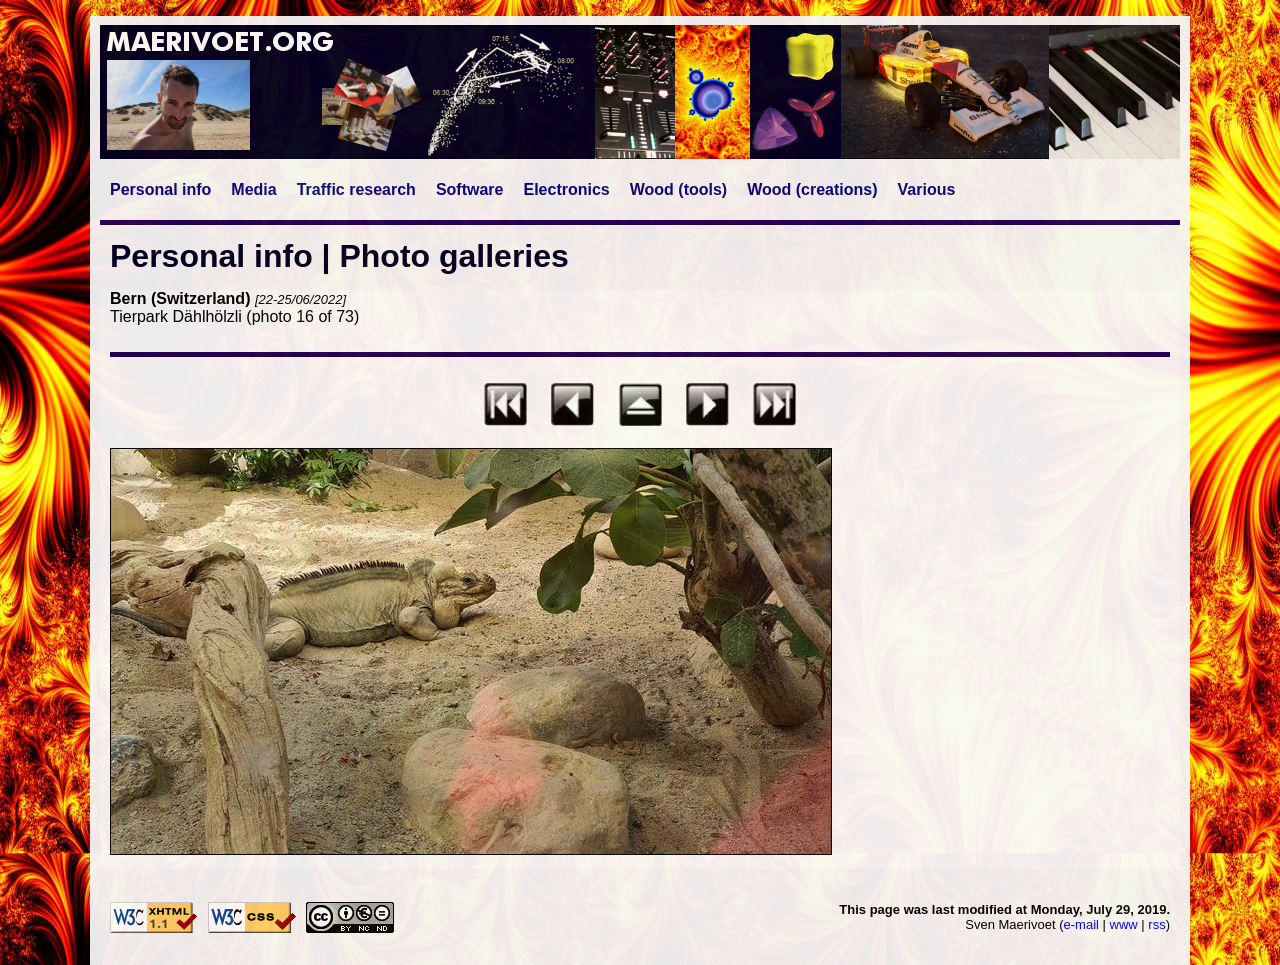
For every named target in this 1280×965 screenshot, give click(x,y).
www (1124, 924)
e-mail (1081, 924)
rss (1156, 924)
